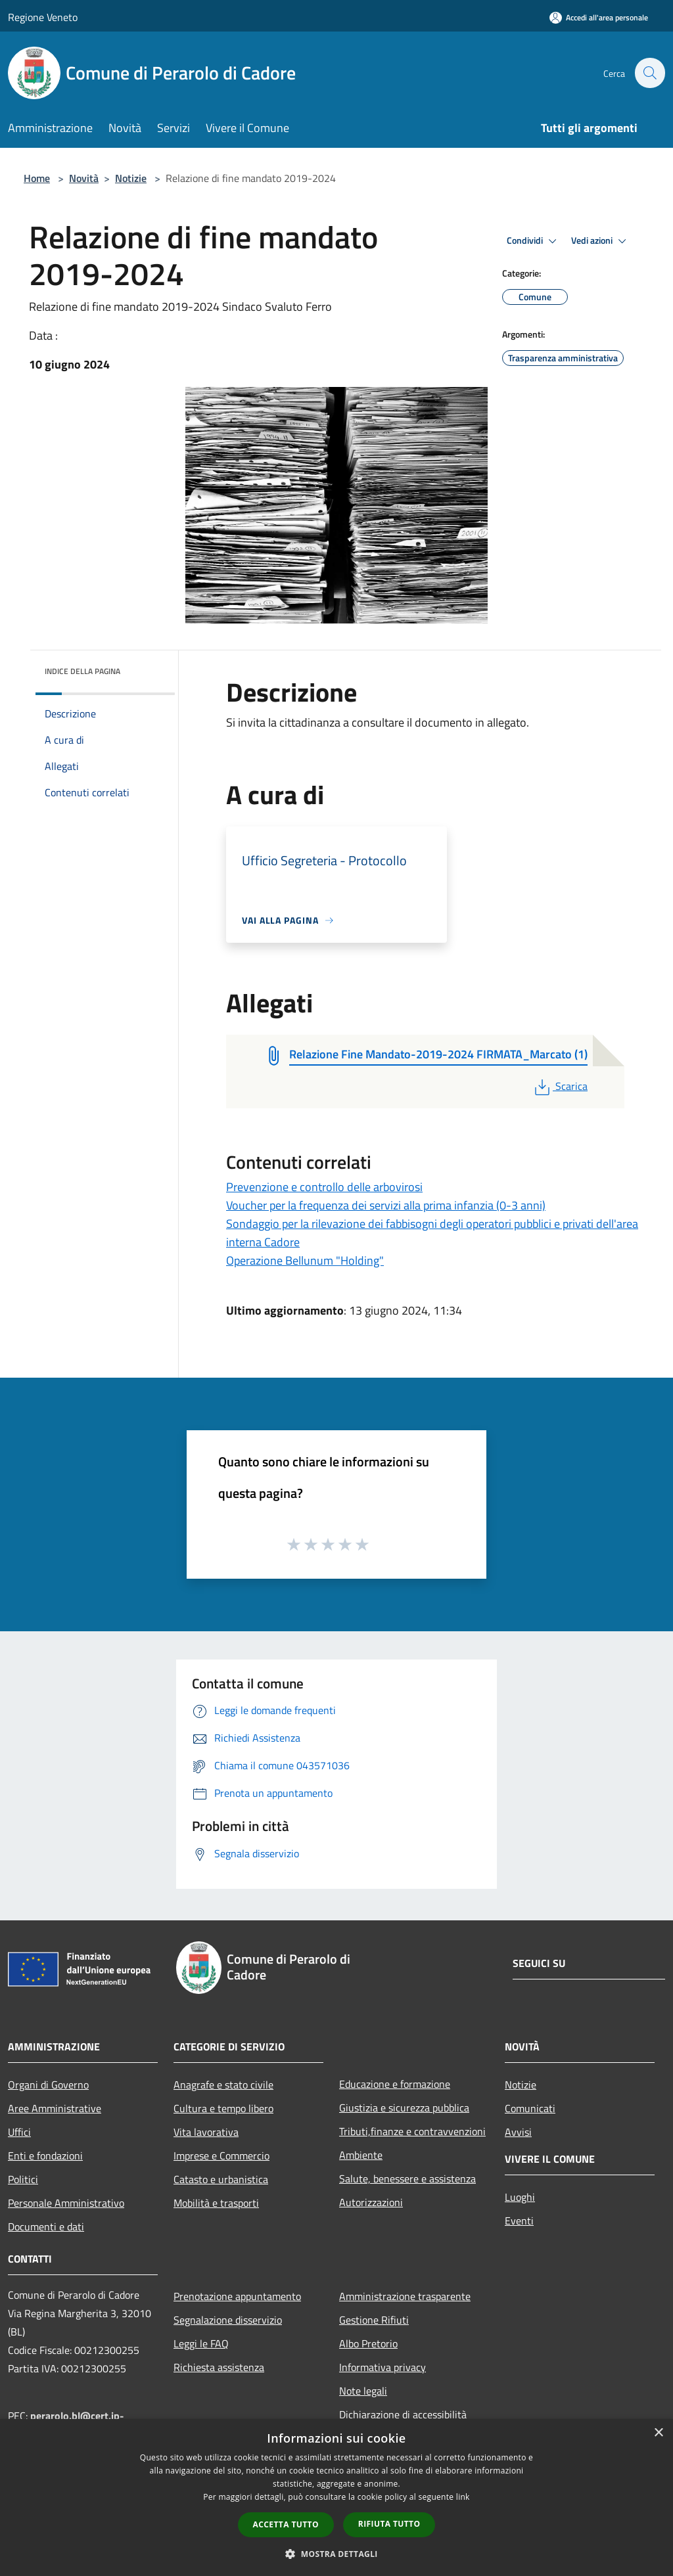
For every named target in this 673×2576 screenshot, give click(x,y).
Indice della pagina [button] (82, 671)
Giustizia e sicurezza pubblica (404, 2107)
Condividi (534, 241)
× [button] (658, 2433)
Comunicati (530, 2108)
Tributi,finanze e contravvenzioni (412, 2131)
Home (37, 178)
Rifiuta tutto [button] (389, 2523)
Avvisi (518, 2132)
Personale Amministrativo (66, 2203)
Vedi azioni (600, 241)
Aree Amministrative (54, 2108)
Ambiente (361, 2155)
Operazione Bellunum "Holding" (305, 1260)
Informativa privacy (382, 2367)
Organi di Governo (48, 2084)
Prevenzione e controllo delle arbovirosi (324, 1187)
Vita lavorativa (206, 2132)
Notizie (131, 178)
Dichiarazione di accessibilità (403, 2414)
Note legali (363, 2391)
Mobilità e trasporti (216, 2203)
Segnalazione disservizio (228, 2320)
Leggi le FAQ (201, 2343)
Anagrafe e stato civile (223, 2084)
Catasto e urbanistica (221, 2179)
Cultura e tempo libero (223, 2108)
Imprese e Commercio (221, 2155)
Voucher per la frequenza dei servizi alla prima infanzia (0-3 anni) (385, 1205)
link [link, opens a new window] (463, 2496)
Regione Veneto (43, 17)
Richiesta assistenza (219, 2367)
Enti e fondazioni (45, 2155)
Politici (23, 2179)
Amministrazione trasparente (405, 2296)
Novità (84, 178)
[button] (336, 2553)
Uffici (19, 2132)
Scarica (560, 1086)
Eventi (519, 2220)
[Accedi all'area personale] (598, 17)
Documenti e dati (46, 2226)
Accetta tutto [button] (286, 2524)
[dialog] (336, 2497)
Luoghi (520, 2197)
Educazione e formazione (394, 2084)
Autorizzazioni (371, 2202)
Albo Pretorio (368, 2343)
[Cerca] (649, 73)
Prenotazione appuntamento (237, 2296)
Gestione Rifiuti (374, 2320)
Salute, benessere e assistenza (407, 2178)
